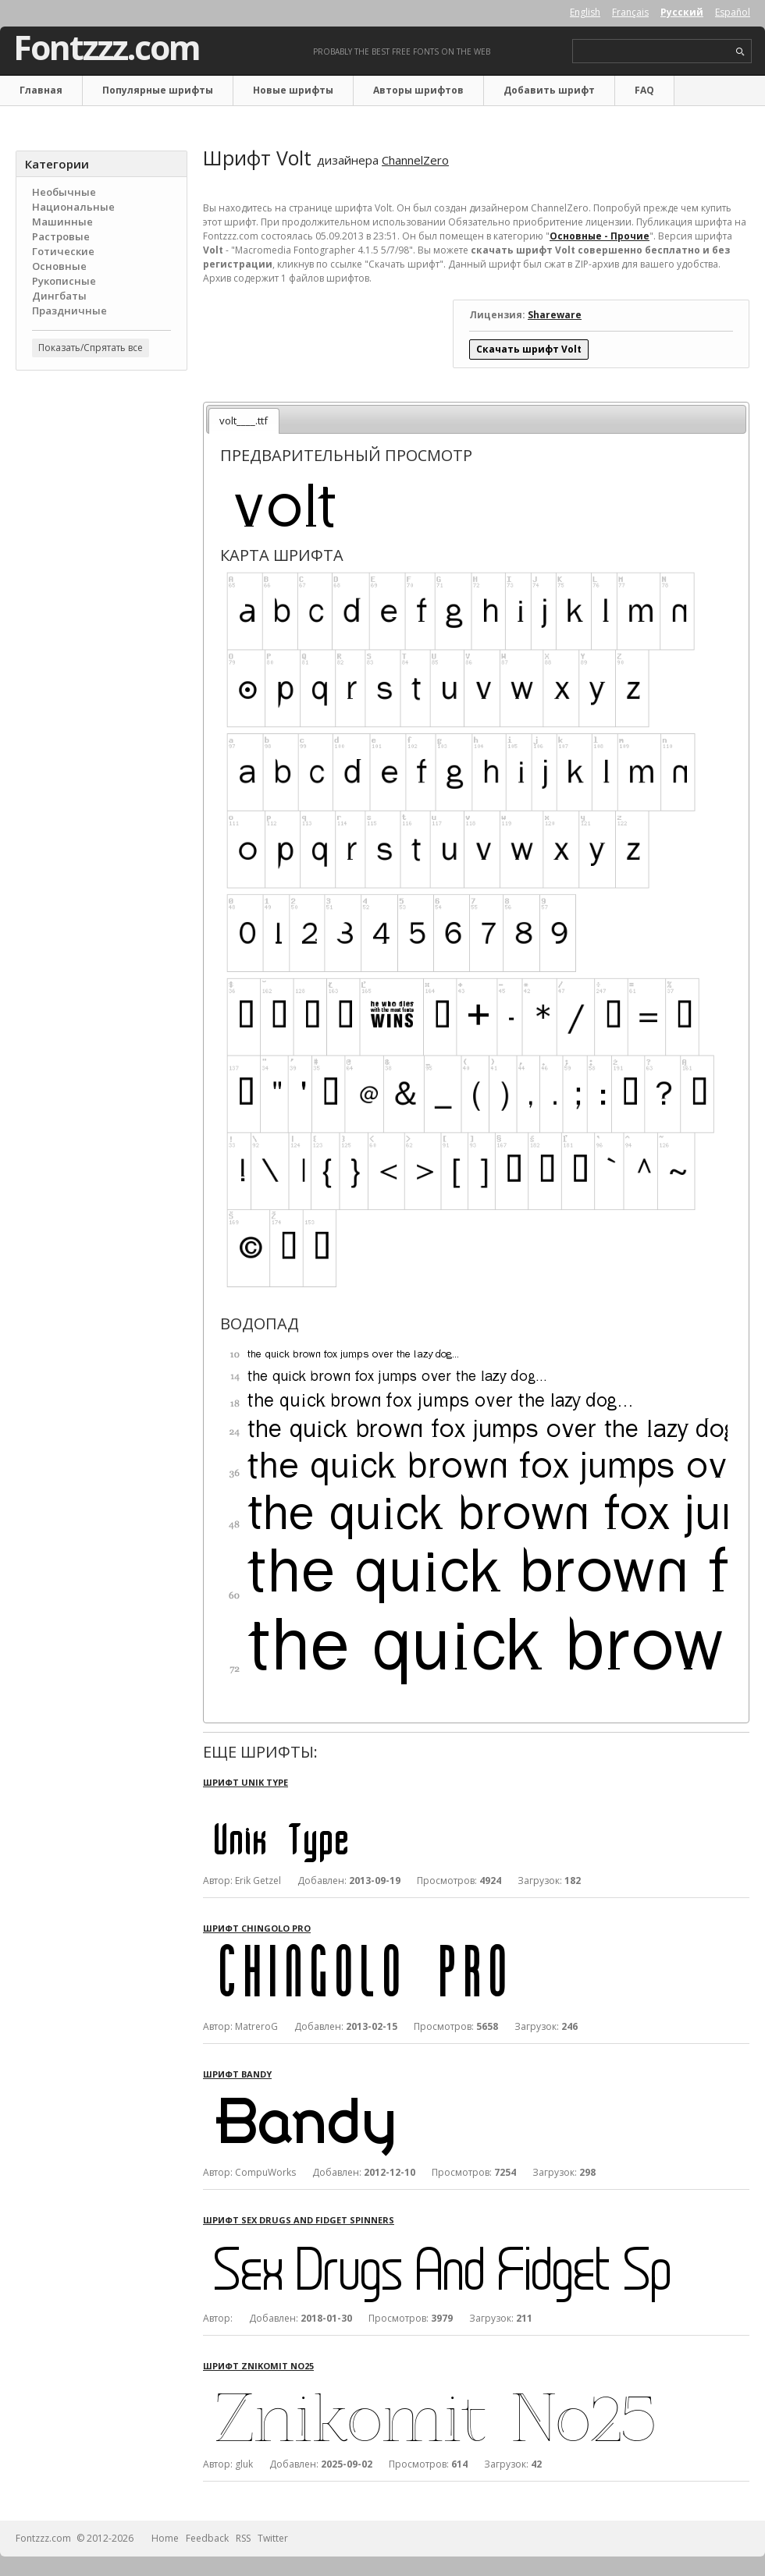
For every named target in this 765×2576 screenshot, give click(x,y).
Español (732, 12)
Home (165, 2538)
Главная (41, 90)
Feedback (207, 2538)
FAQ (644, 90)
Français (630, 12)
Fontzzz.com (106, 47)
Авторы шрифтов (418, 90)
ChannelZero (415, 160)
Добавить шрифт (549, 90)
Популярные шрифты (157, 90)
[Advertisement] (101, 633)
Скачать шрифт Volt (529, 349)
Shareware (555, 314)
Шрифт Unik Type (245, 1782)
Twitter (273, 2538)
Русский (681, 12)
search (740, 52)
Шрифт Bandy (237, 2074)
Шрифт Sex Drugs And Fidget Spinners (298, 2220)
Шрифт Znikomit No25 (258, 2366)
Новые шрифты (293, 90)
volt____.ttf (243, 420)
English (585, 12)
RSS (243, 2538)
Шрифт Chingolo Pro (257, 1928)
